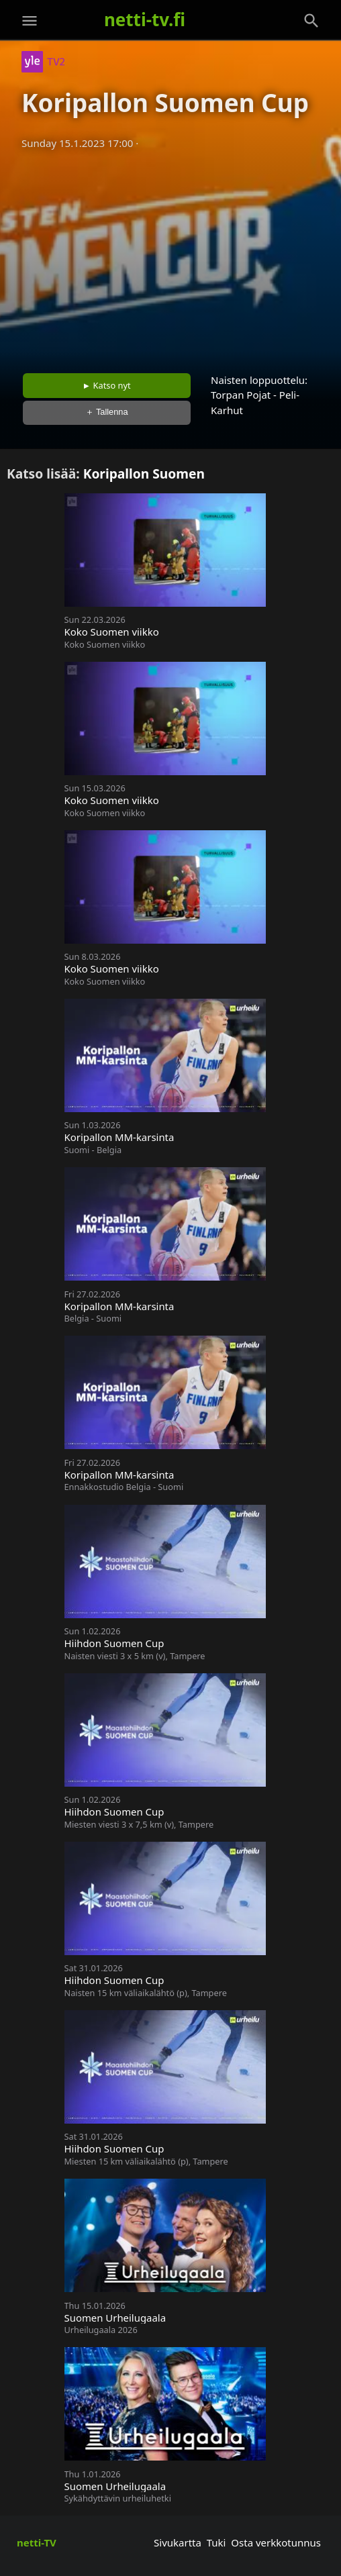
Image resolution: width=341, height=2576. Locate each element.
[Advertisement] (170, 257)
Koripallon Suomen (144, 473)
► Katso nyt (107, 385)
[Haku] (311, 21)
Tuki (216, 2542)
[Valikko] (29, 21)
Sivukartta (177, 2542)
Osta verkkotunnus (276, 2542)
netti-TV (36, 2542)
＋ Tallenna (106, 412)
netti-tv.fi (144, 19)
